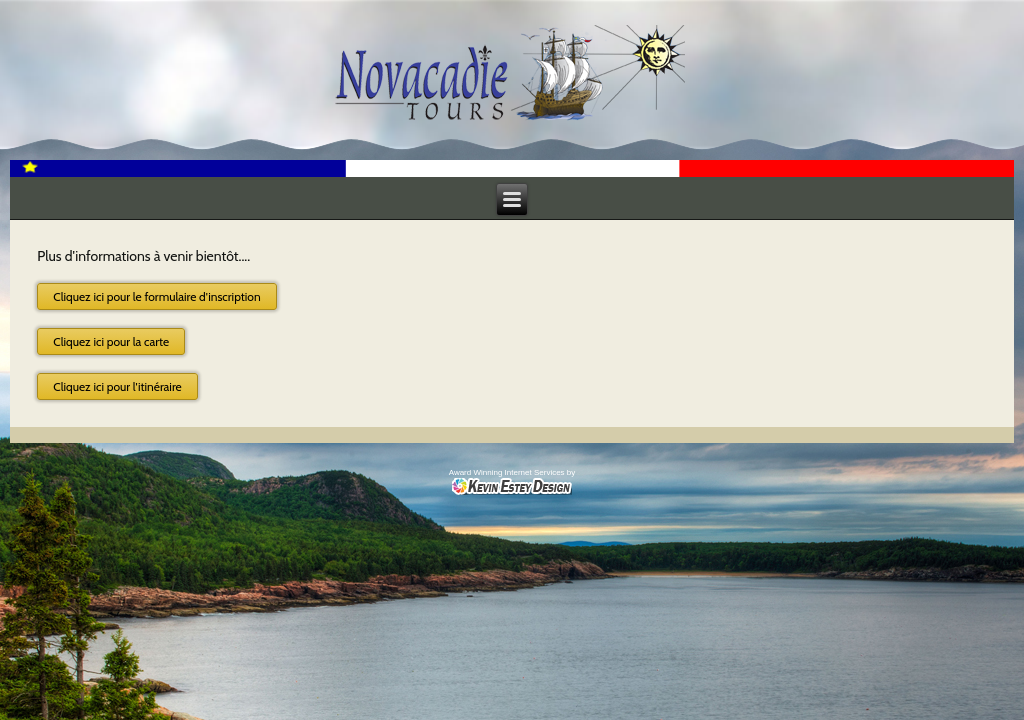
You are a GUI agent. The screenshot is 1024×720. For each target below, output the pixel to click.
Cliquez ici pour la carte (111, 341)
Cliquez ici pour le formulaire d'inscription (156, 296)
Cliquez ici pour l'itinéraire (117, 386)
